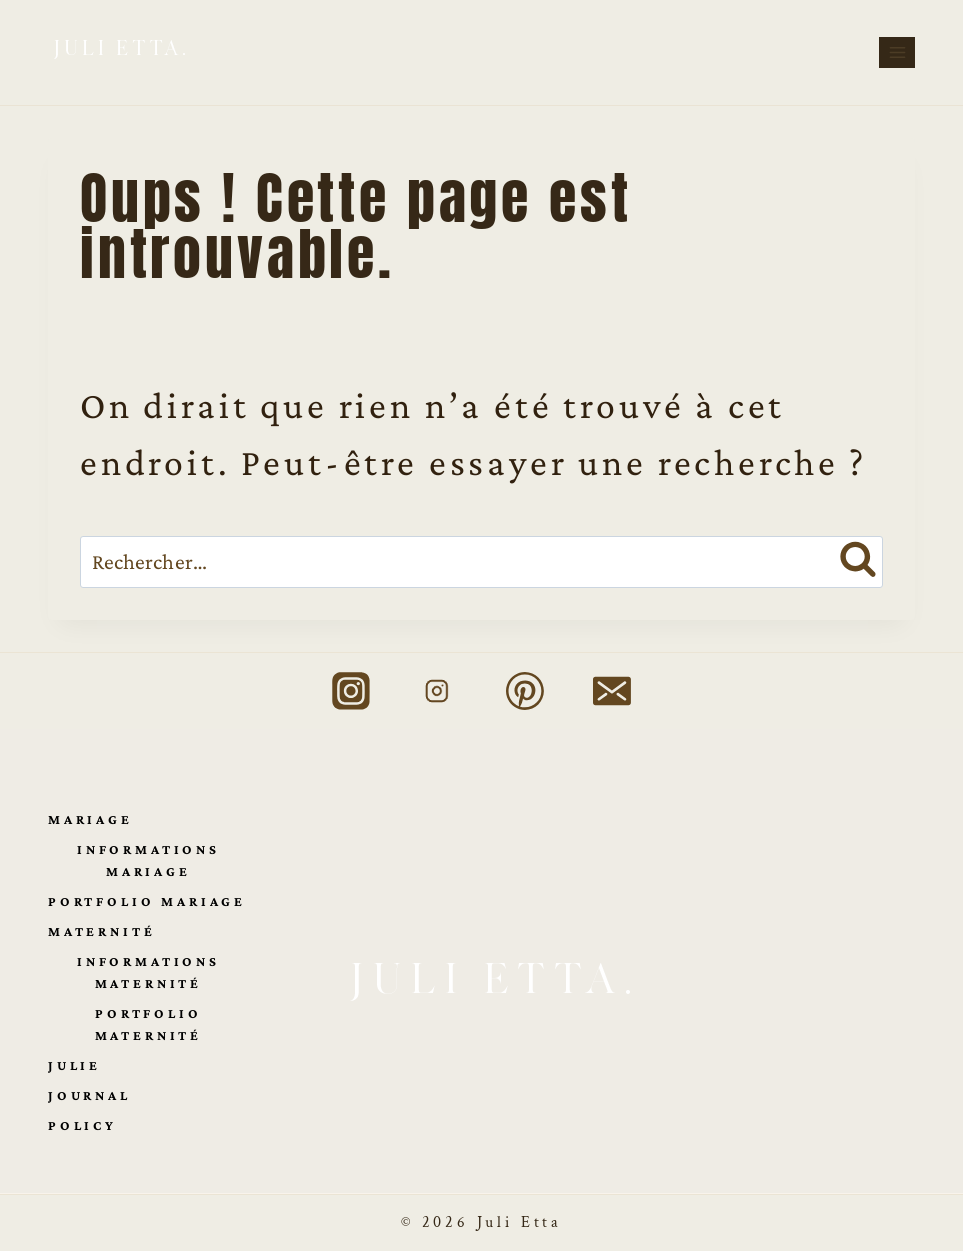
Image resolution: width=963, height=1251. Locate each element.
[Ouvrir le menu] (897, 52)
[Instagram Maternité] (438, 691)
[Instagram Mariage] (351, 691)
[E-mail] (612, 691)
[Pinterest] (525, 691)
